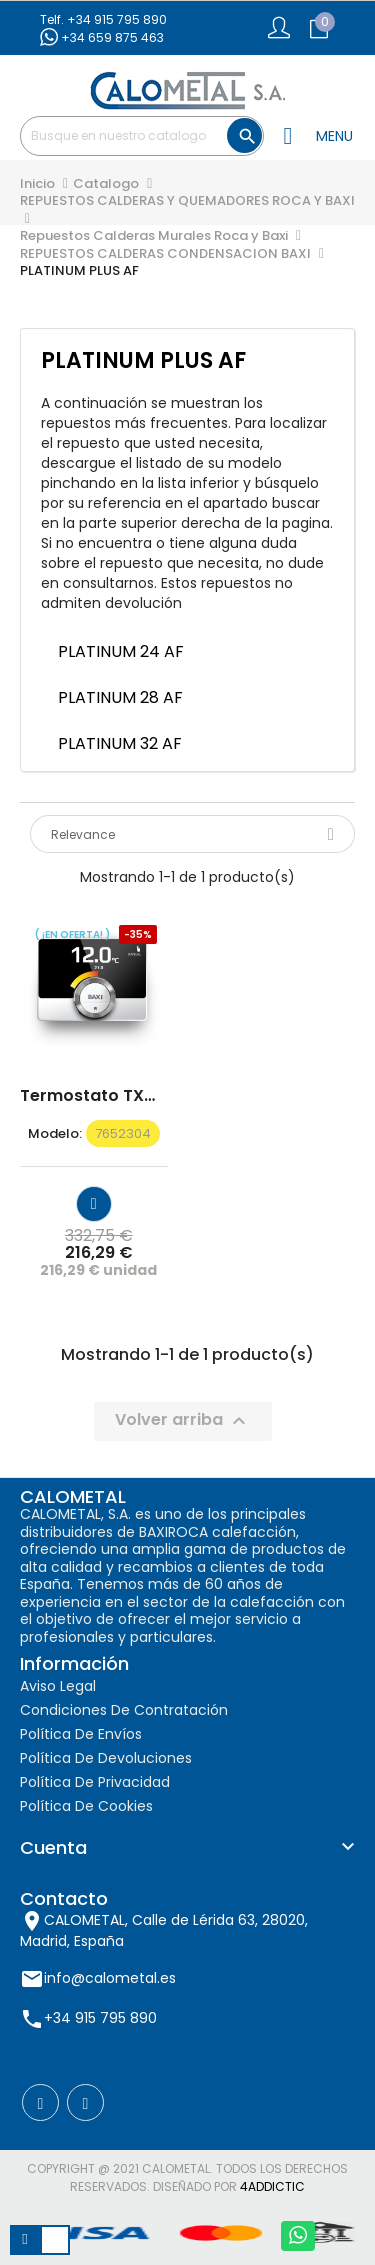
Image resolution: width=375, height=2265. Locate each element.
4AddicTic (272, 2186)
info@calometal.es (110, 1977)
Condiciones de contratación (124, 1710)
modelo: (55, 1134)
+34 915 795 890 (100, 2017)
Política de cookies (86, 1806)
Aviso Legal (58, 1686)
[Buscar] (142, 136)
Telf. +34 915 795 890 (103, 19)
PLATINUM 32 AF (122, 743)
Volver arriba (183, 1421)
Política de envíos (81, 1734)
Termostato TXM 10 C (94, 1096)
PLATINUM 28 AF (122, 697)
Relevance (192, 834)
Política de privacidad (95, 1782)
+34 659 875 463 (102, 37)
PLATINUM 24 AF (121, 651)
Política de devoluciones (106, 1758)
